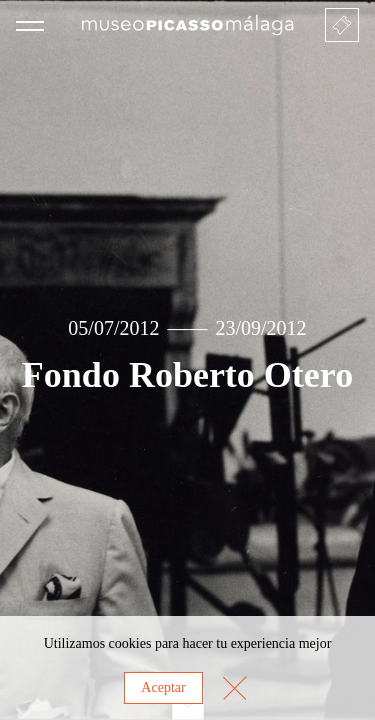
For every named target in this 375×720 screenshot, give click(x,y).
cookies (130, 643)
